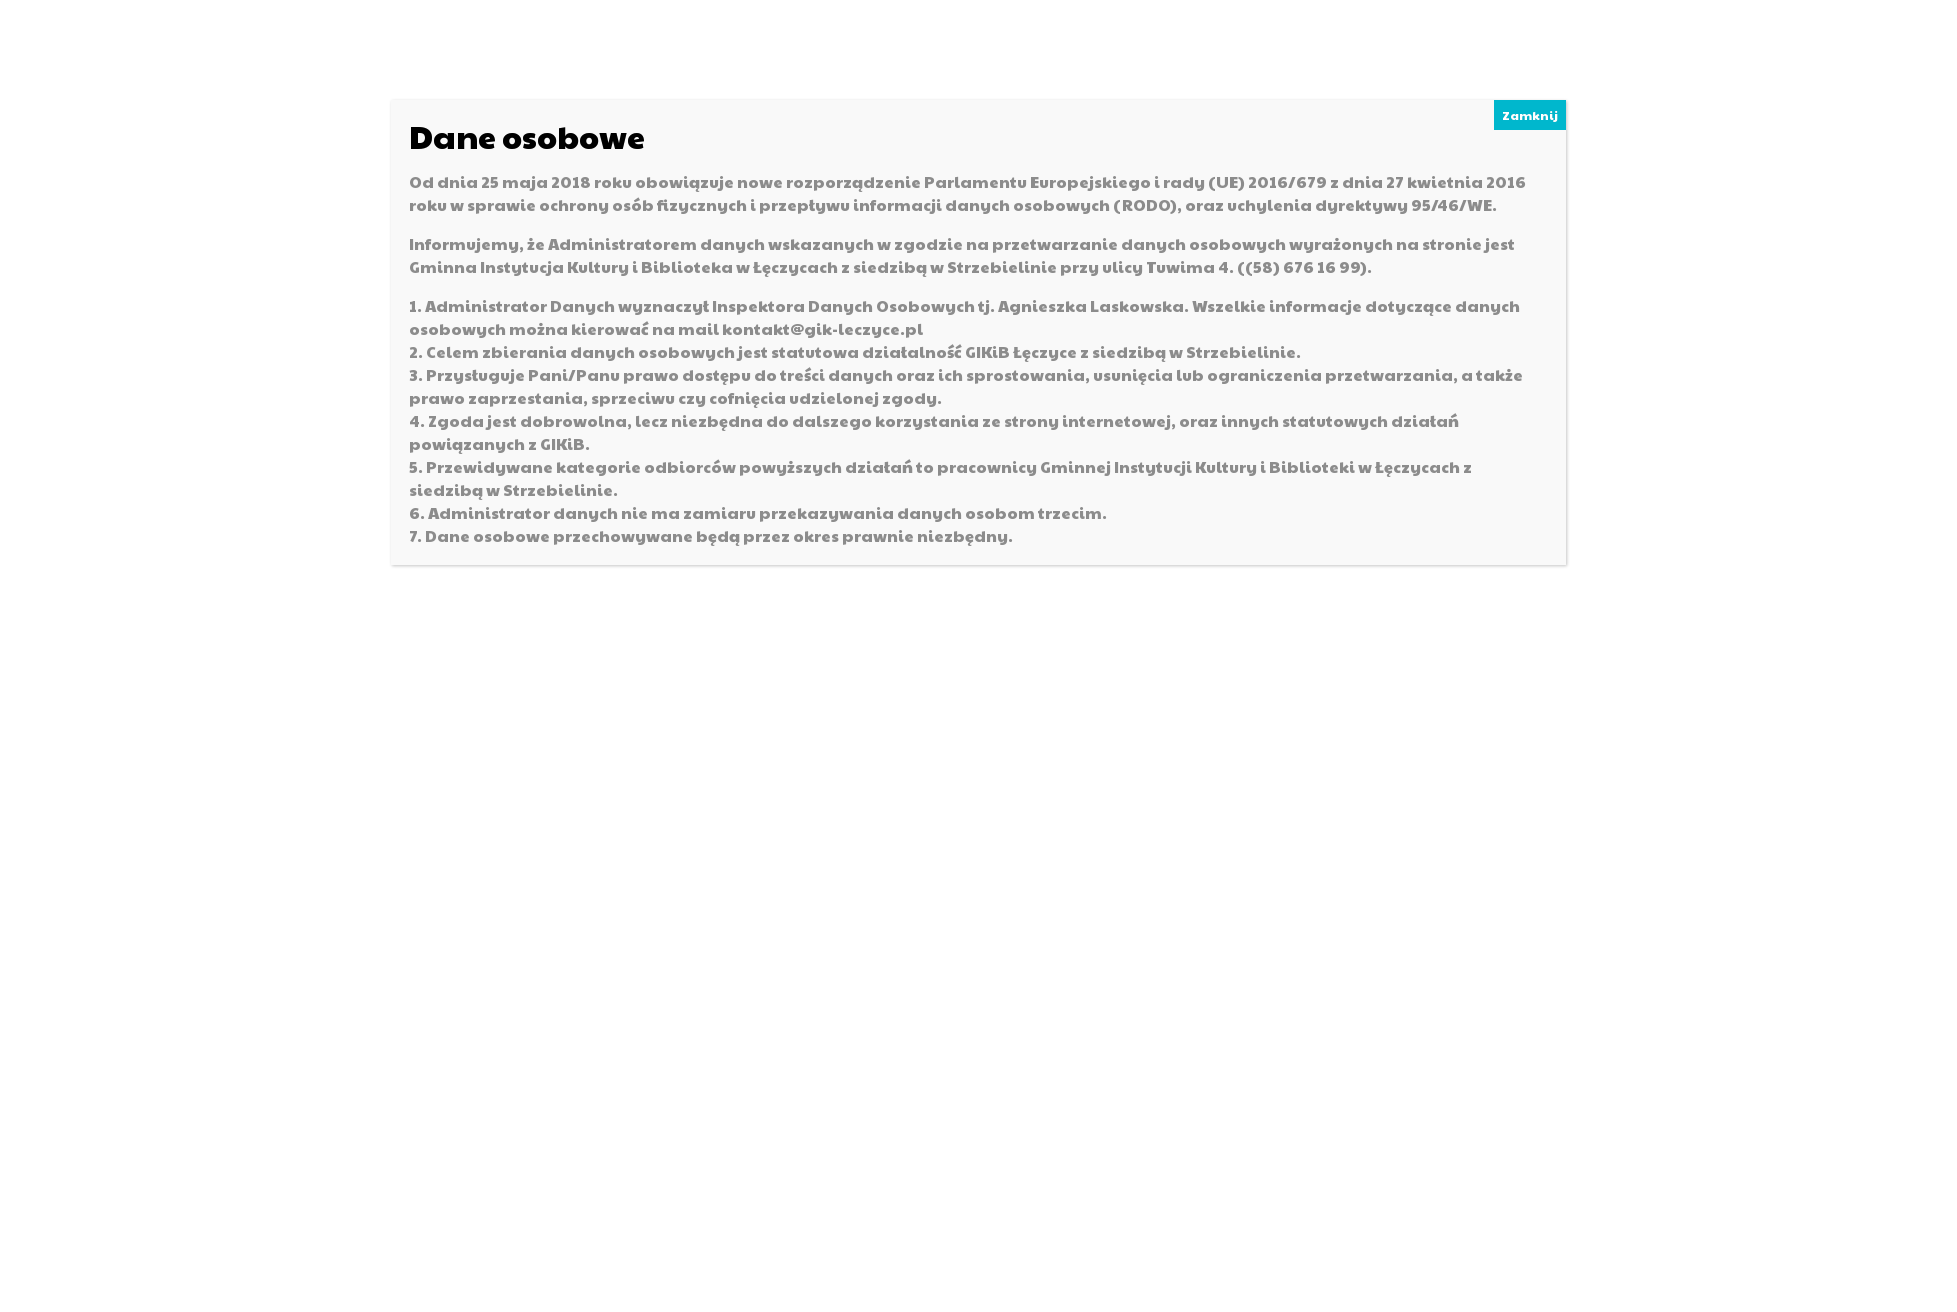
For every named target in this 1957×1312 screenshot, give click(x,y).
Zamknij (1530, 115)
